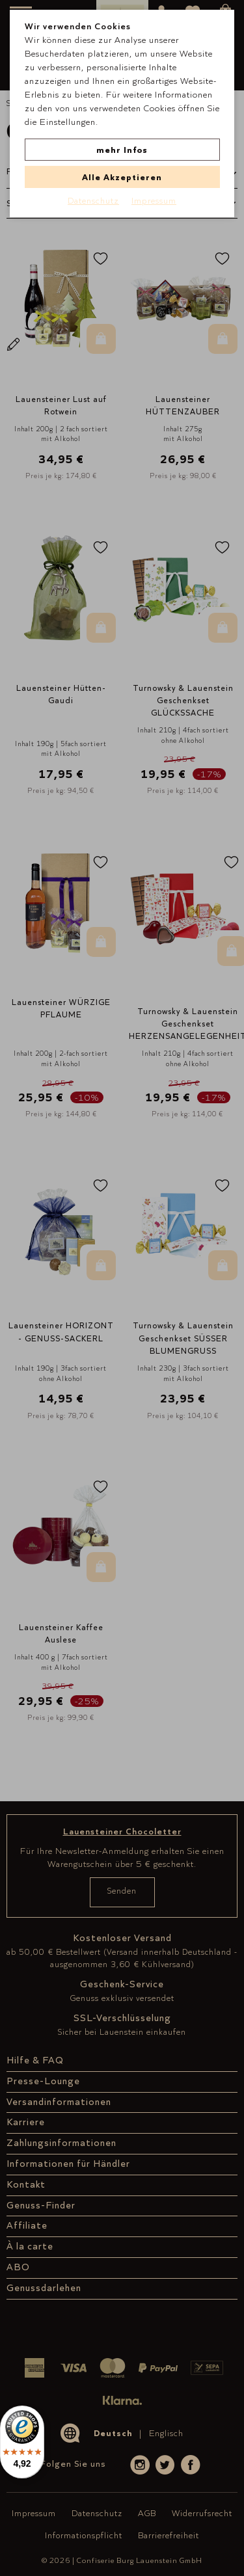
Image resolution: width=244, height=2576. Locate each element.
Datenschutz (93, 200)
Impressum (153, 200)
